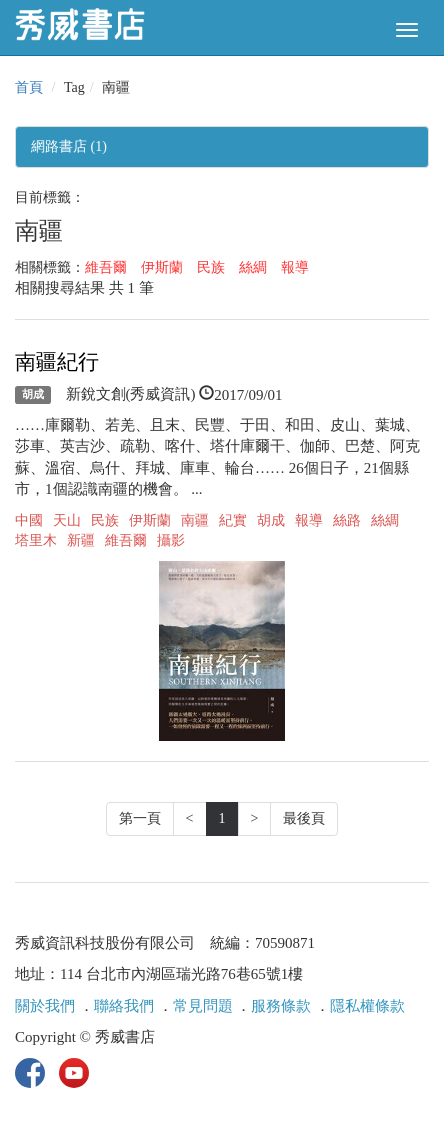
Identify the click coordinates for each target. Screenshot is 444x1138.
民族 (211, 267)
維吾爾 (106, 267)
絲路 (347, 520)
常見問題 (203, 1006)
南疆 (195, 520)
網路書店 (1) (69, 146)
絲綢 (253, 267)
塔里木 (36, 540)
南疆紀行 (57, 362)
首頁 (29, 87)
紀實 (233, 520)
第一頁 (140, 818)
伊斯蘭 (162, 267)
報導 (295, 267)
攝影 (171, 540)
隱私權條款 (367, 1006)
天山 (67, 520)
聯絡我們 (124, 1006)
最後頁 (304, 818)
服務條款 (281, 1006)
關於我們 (45, 1006)
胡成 (33, 395)
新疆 (81, 540)
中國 (29, 520)
